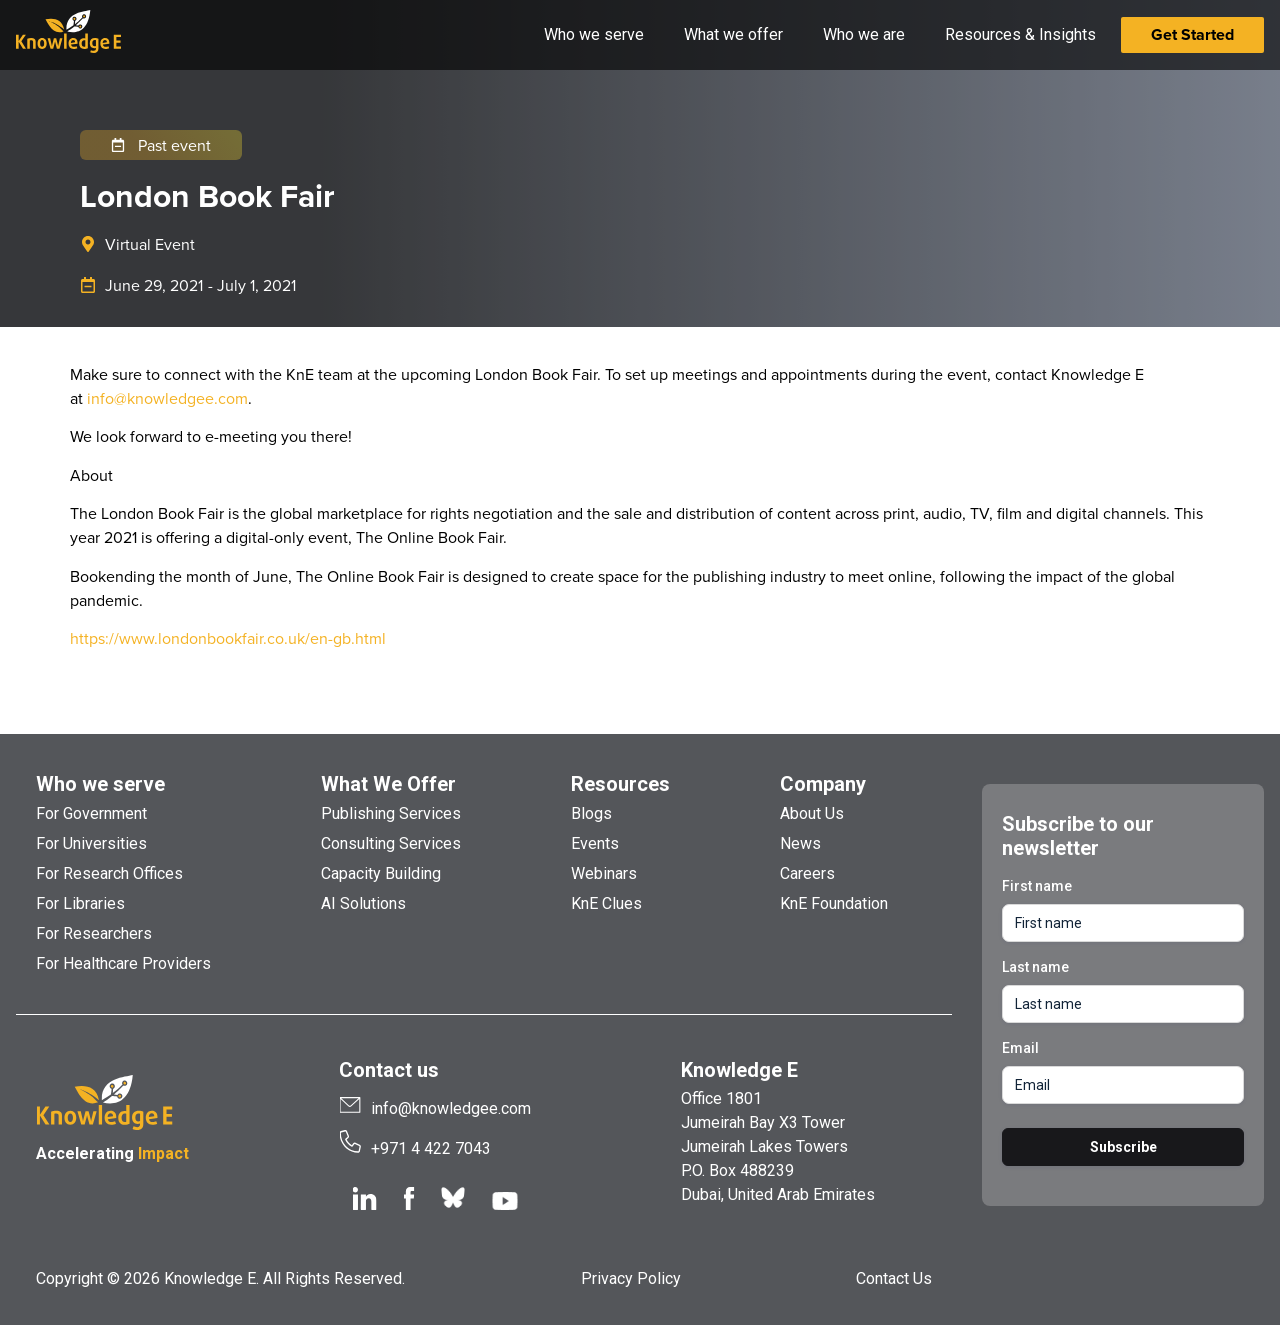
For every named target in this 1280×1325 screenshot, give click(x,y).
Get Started (1192, 34)
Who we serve (100, 784)
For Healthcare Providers (123, 963)
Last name (1035, 967)
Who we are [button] (864, 34)
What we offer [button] (733, 34)
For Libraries (80, 903)
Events (595, 843)
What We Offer (388, 784)
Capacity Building (381, 873)
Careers (807, 873)
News (800, 843)
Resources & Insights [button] (1020, 34)
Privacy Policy (631, 1278)
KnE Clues (606, 903)
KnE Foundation (834, 903)
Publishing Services (391, 813)
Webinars (604, 873)
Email (1020, 1048)
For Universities (91, 843)
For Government (91, 813)
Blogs (591, 813)
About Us (812, 813)
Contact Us (894, 1278)
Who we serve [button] (594, 34)
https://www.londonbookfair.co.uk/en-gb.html (228, 638)
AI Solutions (363, 903)
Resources (620, 784)
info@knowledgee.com (167, 398)
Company (823, 784)
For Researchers (94, 933)
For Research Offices (109, 873)
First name (1037, 886)
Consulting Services (391, 843)
